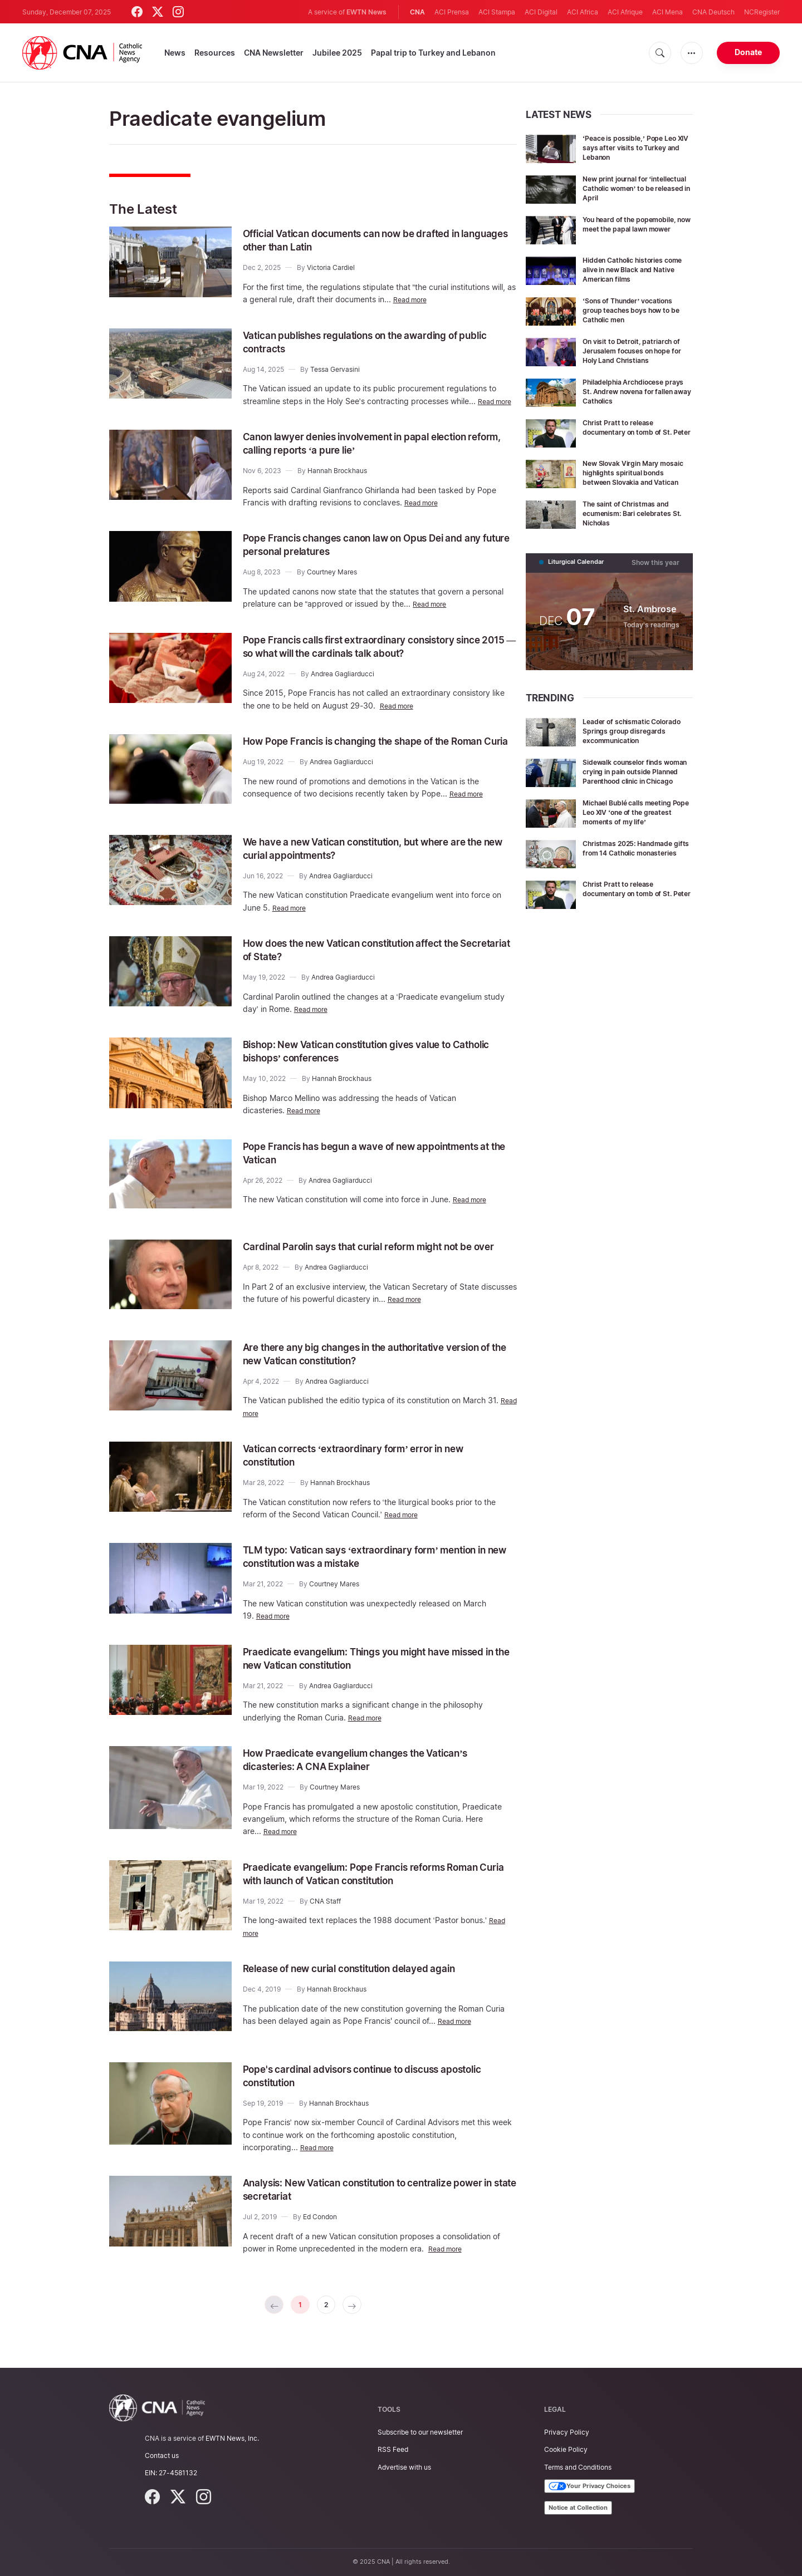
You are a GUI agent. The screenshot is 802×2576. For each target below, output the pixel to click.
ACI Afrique (625, 12)
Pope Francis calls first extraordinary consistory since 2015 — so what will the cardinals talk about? (376, 658)
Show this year (657, 578)
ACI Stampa (496, 12)
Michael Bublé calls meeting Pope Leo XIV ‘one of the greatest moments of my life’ (636, 842)
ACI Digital (541, 12)
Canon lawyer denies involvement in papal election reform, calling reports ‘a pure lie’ (376, 455)
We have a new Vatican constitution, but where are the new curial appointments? (376, 861)
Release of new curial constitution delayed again (370, 1982)
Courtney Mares (332, 585)
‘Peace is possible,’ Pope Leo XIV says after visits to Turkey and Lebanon (637, 147)
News (174, 52)
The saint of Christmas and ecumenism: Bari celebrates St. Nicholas (634, 529)
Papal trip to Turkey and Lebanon (433, 52)
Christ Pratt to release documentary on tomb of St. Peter (634, 440)
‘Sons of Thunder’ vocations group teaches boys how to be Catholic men (636, 310)
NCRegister (762, 12)
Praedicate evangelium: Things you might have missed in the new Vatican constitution (366, 1672)
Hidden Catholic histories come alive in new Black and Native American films (634, 269)
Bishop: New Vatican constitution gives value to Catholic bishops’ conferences (368, 1064)
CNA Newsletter (274, 52)
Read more (413, 299)
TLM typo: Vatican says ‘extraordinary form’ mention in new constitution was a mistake (359, 1571)
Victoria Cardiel (331, 267)
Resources (214, 52)
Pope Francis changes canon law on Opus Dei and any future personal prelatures (374, 557)
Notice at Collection (578, 2507)
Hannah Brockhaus (337, 483)
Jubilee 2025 (337, 52)
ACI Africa (582, 12)
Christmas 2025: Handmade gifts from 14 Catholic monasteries (635, 883)
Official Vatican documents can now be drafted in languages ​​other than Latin (373, 240)
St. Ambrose (646, 623)
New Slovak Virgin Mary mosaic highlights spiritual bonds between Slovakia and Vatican (636, 485)
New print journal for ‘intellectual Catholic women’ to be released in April (637, 188)
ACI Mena (667, 12)
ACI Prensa (451, 12)
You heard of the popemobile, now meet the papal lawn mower (637, 228)
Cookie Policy (566, 2450)
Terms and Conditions (578, 2467)
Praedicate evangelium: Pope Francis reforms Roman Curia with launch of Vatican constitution (369, 1888)
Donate (748, 52)
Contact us (162, 2455)
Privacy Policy (566, 2432)
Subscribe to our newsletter (420, 2432)
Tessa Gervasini (335, 369)
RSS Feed (393, 2450)
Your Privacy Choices (589, 2486)
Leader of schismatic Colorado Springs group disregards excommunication (628, 750)
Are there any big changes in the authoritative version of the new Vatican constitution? (364, 1368)
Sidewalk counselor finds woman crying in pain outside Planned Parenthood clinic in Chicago (636, 798)
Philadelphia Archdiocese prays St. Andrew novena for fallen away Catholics (635, 399)
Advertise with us (404, 2467)
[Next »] (357, 2321)
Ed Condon (320, 2232)
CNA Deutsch (713, 12)
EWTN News (366, 12)
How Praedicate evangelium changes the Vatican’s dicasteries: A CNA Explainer (377, 1774)
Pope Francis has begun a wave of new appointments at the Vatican (345, 1166)
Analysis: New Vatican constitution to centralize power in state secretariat (368, 2204)
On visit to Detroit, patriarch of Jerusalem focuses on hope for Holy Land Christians (634, 354)
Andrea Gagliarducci (342, 686)
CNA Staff (325, 1915)
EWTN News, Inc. (232, 2438)
